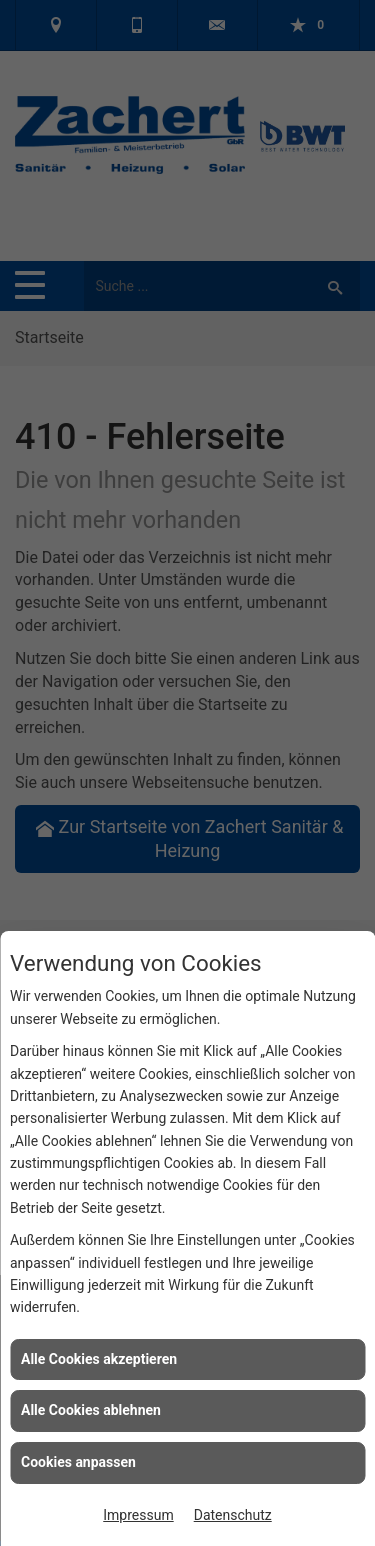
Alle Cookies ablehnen (91, 1410)
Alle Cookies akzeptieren (99, 1359)
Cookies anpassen (78, 1462)
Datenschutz (233, 1515)
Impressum (138, 1515)
